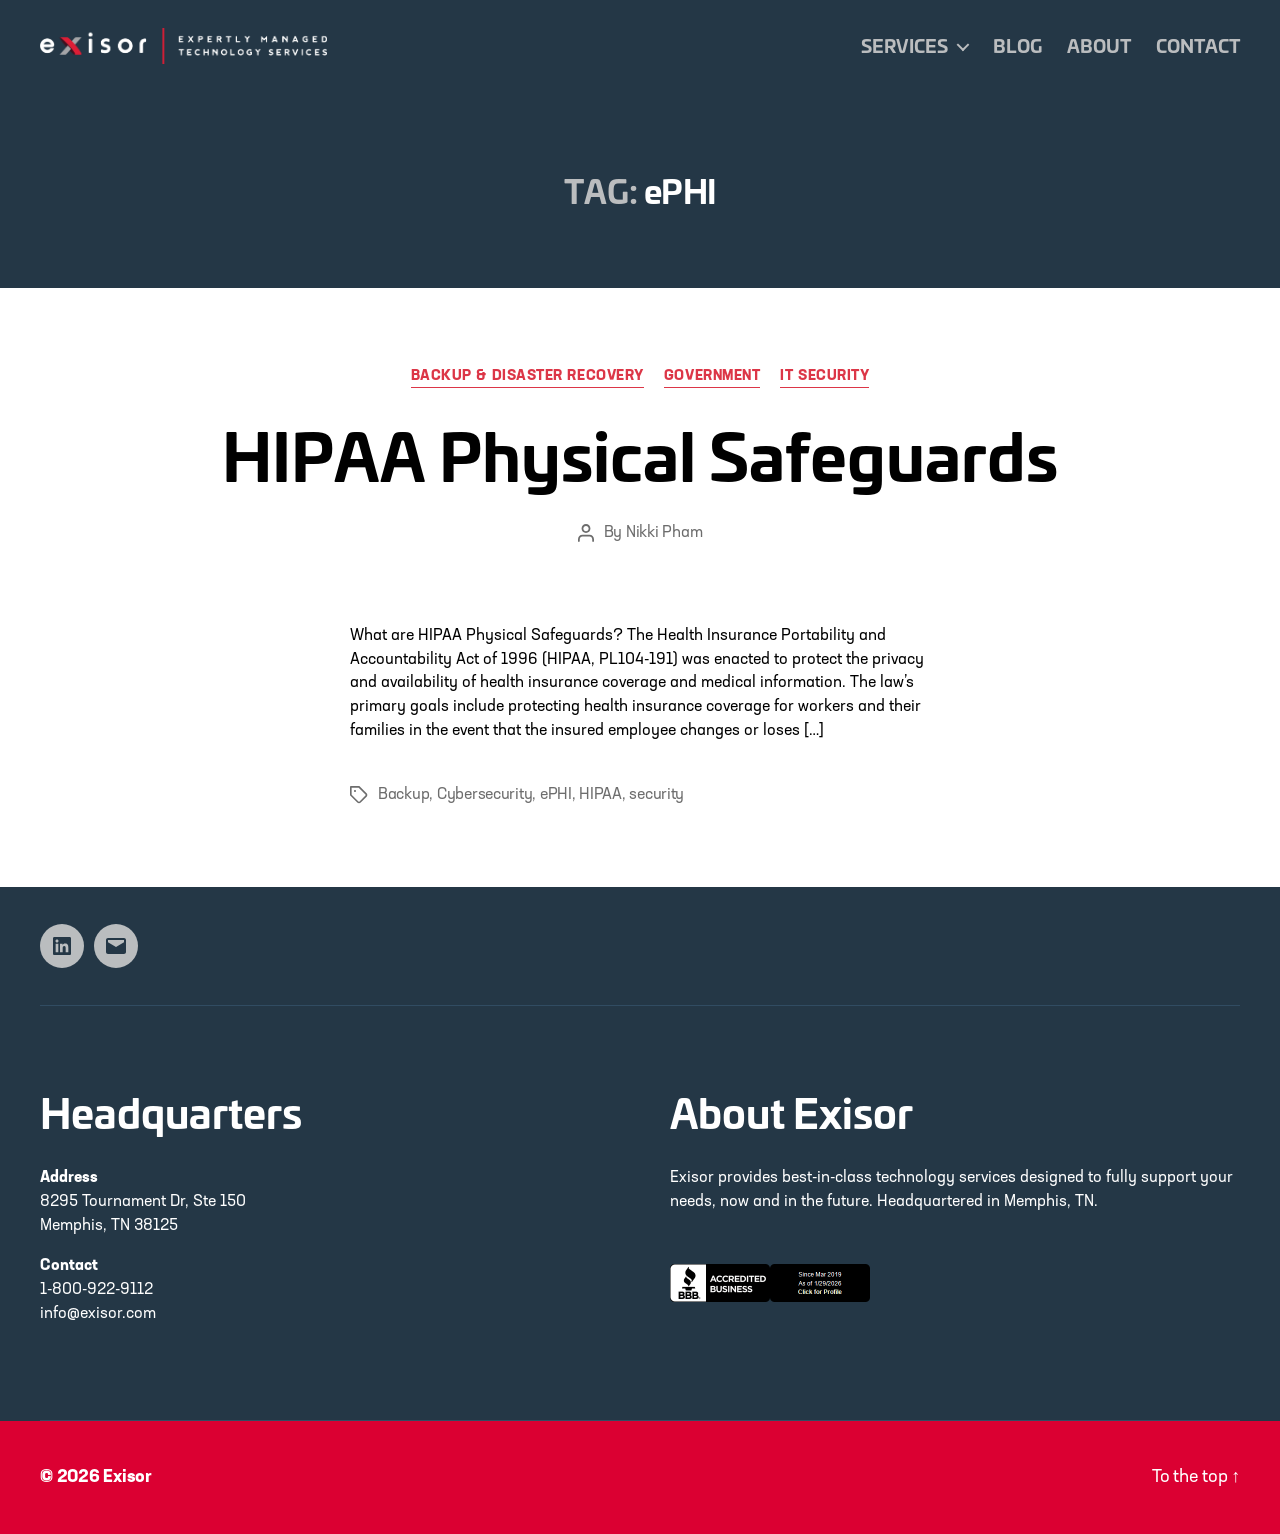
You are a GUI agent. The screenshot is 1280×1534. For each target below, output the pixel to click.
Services (904, 46)
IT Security (824, 376)
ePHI (556, 795)
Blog (1017, 46)
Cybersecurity (485, 795)
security (656, 795)
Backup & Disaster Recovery (527, 376)
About (1099, 46)
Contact (1198, 46)
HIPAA (600, 795)
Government (712, 376)
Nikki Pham (664, 533)
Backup (403, 795)
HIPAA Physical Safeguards (640, 453)
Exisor (127, 1477)
